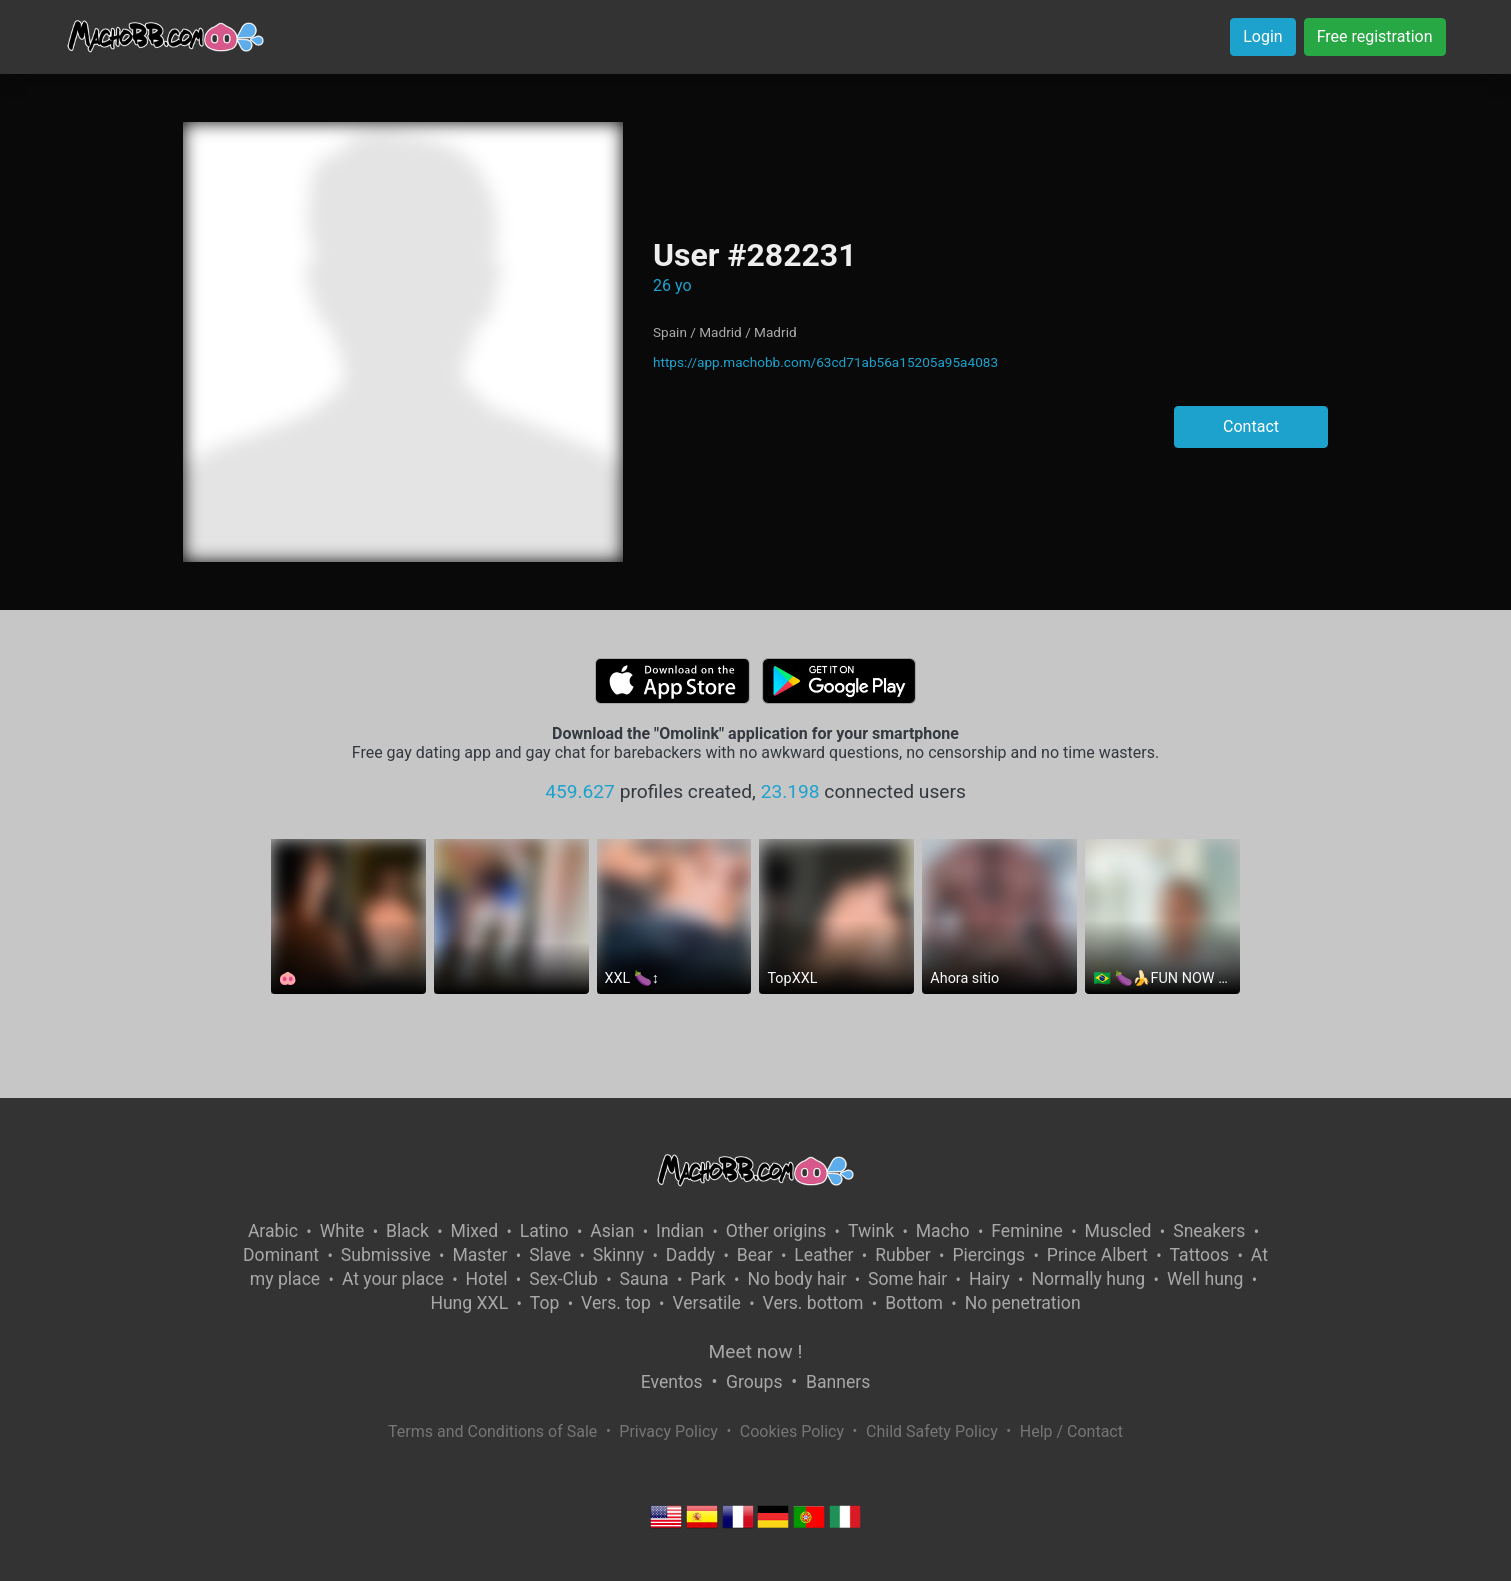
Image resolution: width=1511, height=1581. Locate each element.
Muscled (1118, 1231)
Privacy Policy (668, 1431)
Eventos (672, 1382)
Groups (754, 1382)
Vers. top (616, 1303)
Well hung (1205, 1279)
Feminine (1027, 1231)
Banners (838, 1382)
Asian (612, 1231)
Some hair (907, 1279)
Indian (680, 1231)
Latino (544, 1231)
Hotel (487, 1279)
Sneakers (1209, 1231)
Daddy (690, 1255)
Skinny (618, 1255)
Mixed (474, 1231)
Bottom (914, 1303)
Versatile (706, 1303)
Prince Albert (1097, 1255)
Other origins (776, 1231)
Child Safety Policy (932, 1431)
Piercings (988, 1255)
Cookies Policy (792, 1431)
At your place (393, 1279)
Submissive (386, 1255)
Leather (823, 1255)
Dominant (281, 1255)
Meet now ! (756, 1351)
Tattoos (1200, 1255)
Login (1262, 36)
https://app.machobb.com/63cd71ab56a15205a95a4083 (825, 362)
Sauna (644, 1279)
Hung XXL (469, 1303)
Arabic (273, 1231)
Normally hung (1088, 1279)
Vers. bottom (813, 1303)
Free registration (1375, 36)
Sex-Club (563, 1279)
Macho (943, 1231)
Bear (755, 1255)
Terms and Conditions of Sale (492, 1431)
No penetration (1023, 1303)
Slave (550, 1255)
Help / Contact (1071, 1431)
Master (479, 1255)
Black (407, 1231)
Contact (1251, 426)
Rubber (903, 1255)
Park (707, 1279)
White (342, 1231)
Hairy (989, 1279)
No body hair (796, 1279)
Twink (871, 1231)
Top (545, 1303)
